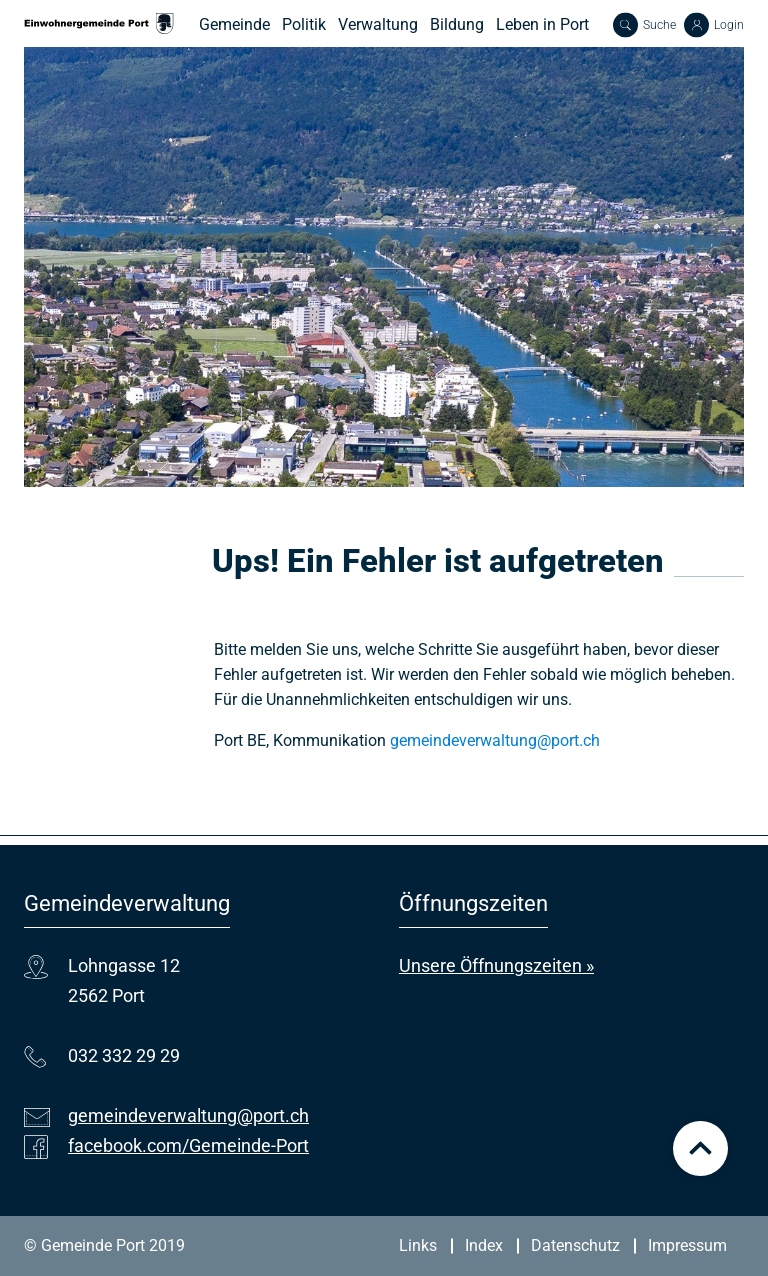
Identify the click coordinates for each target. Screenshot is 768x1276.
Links (418, 1245)
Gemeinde (234, 24)
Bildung (457, 24)
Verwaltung (378, 24)
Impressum (687, 1245)
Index (484, 1245)
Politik (304, 24)
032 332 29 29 (124, 1055)
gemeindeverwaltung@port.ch (495, 740)
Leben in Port (542, 24)
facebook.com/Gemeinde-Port (188, 1145)
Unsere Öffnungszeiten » (496, 965)
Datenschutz (575, 1245)
